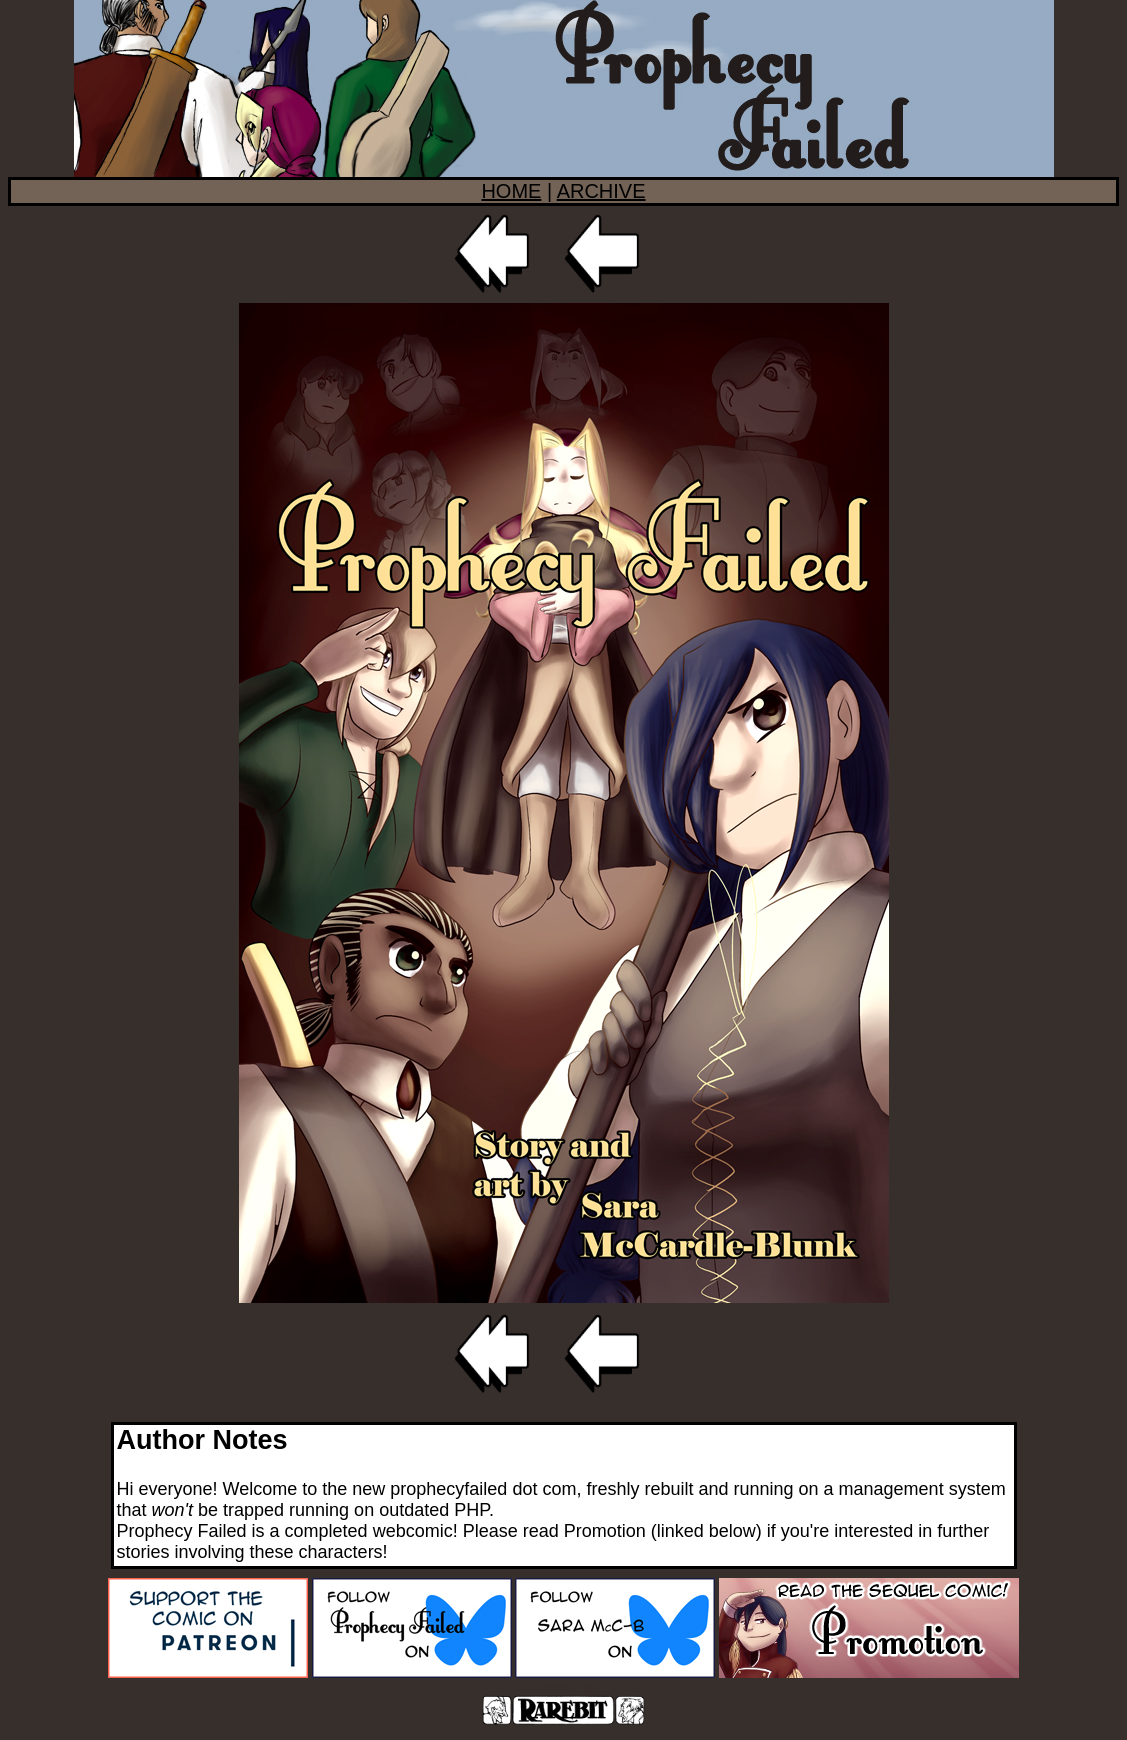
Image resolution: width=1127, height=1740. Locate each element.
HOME (511, 191)
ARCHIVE (601, 191)
